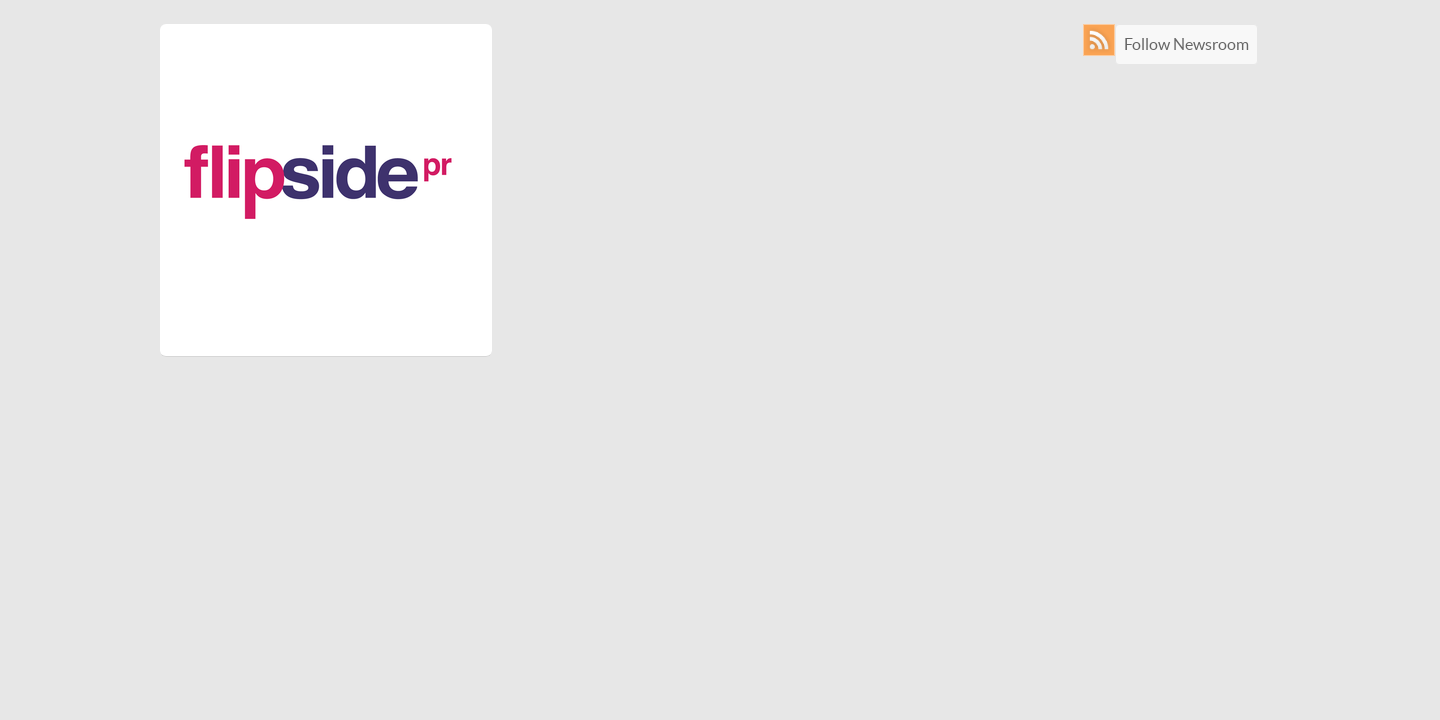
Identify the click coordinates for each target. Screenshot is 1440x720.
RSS (1103, 40)
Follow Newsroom (1186, 44)
